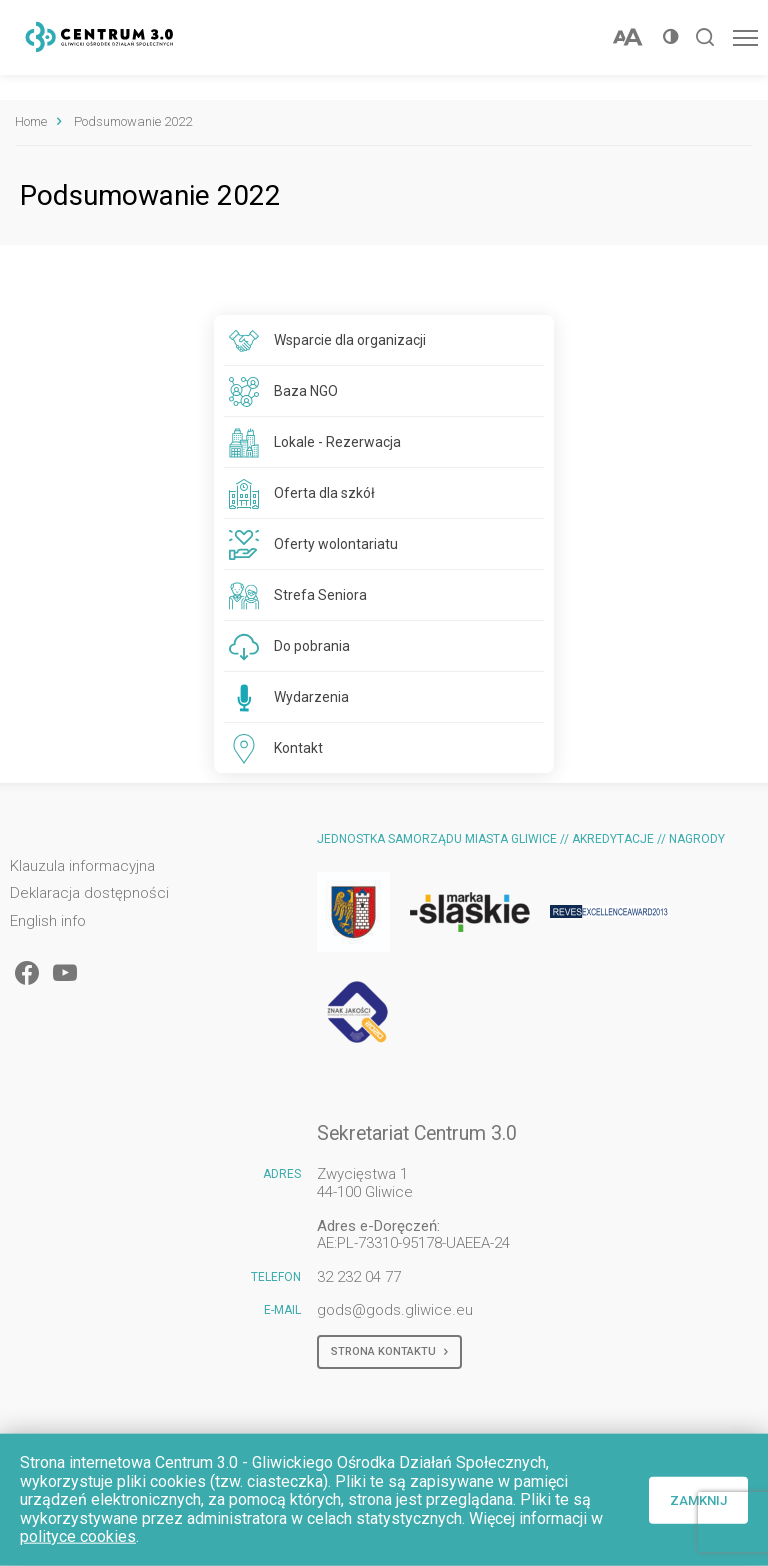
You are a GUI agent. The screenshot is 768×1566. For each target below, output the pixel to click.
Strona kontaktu (389, 1352)
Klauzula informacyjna (82, 866)
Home (31, 121)
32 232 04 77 (359, 1277)
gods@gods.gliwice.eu (395, 1310)
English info (48, 921)
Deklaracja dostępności (89, 893)
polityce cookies (78, 1536)
